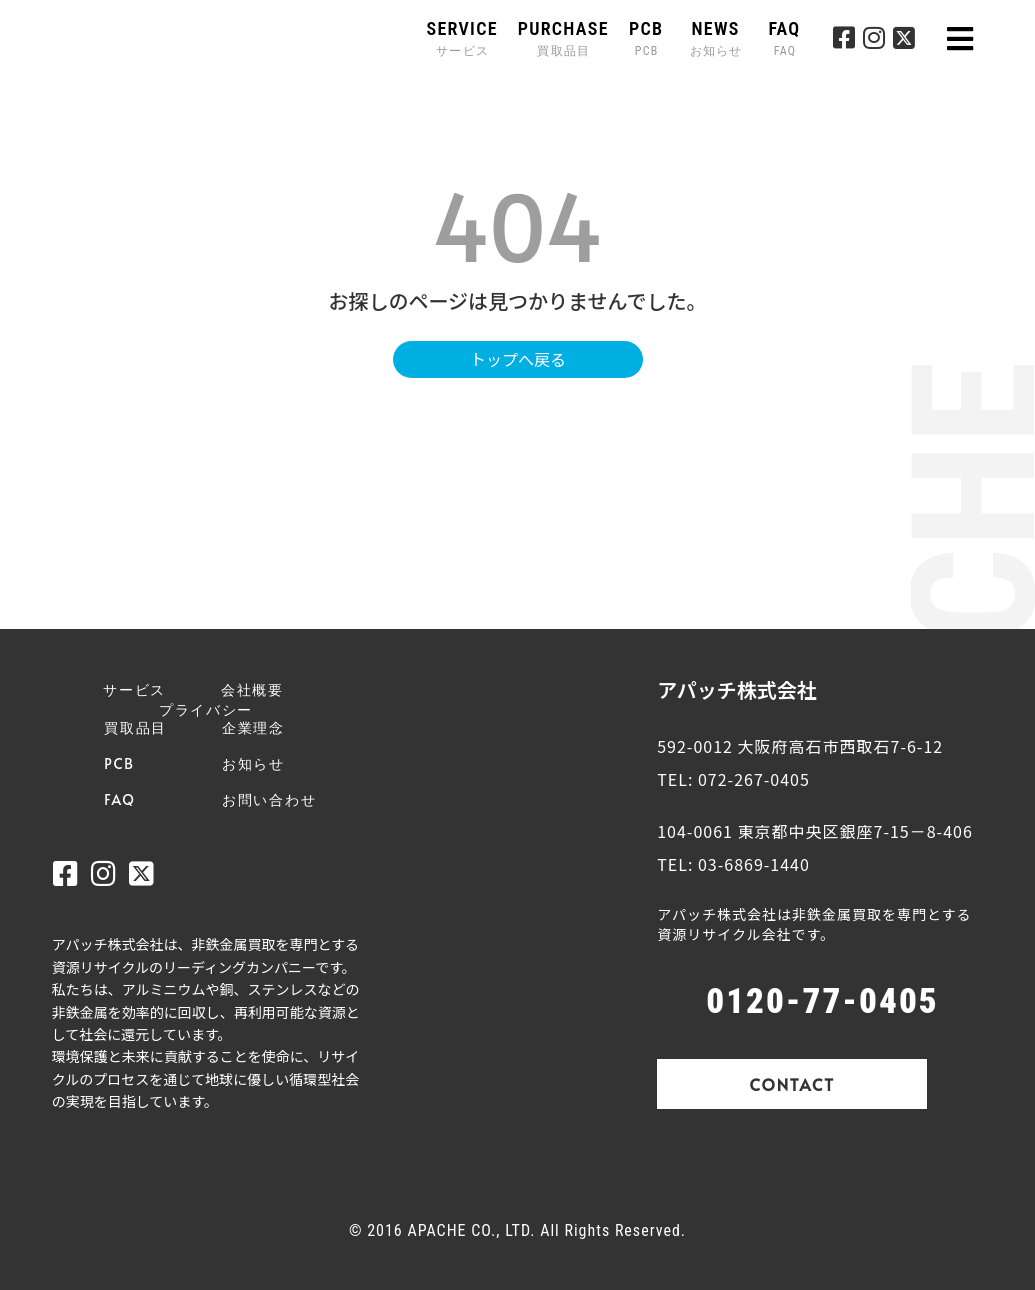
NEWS (718, 38)
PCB (646, 38)
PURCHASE (563, 38)
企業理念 (253, 727)
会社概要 (252, 689)
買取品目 (135, 727)
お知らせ (253, 763)
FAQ (784, 38)
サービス (134, 689)
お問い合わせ (269, 799)
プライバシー (206, 709)
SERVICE (462, 38)
